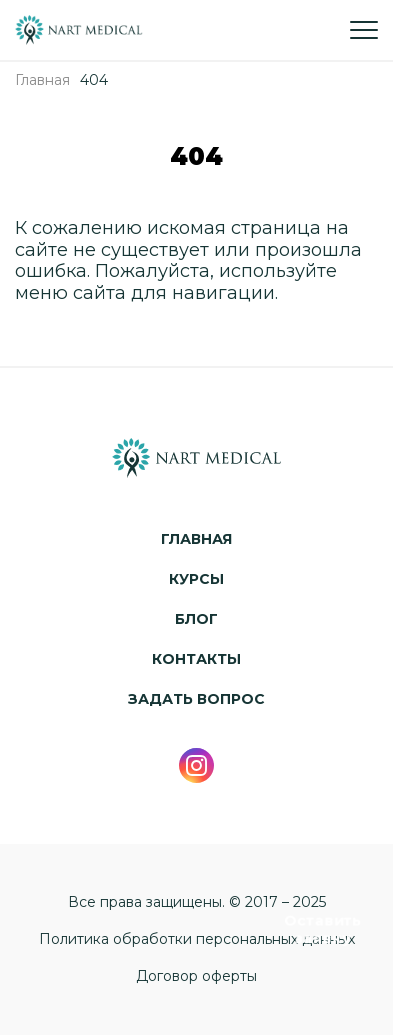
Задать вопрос (196, 699)
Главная (196, 539)
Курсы (196, 579)
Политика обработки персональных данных (197, 939)
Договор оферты (196, 976)
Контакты (196, 659)
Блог (196, 619)
